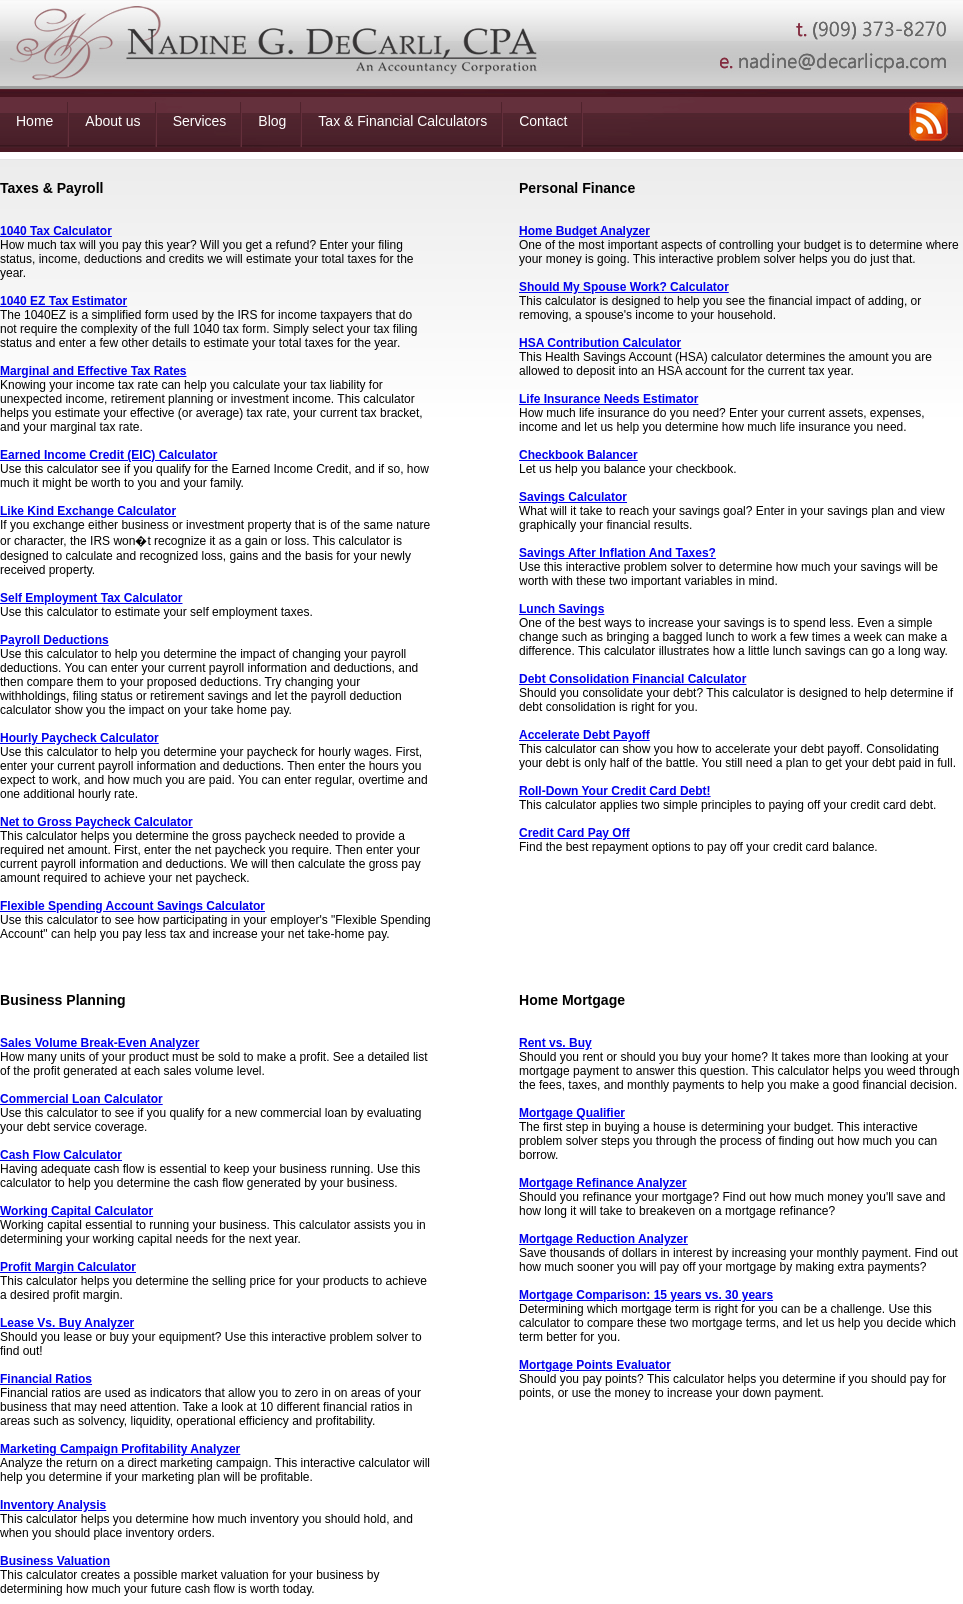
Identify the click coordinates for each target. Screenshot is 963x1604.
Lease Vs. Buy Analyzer (67, 1323)
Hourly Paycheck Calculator (79, 738)
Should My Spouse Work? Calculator (624, 287)
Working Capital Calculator (76, 1211)
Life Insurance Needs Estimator (608, 399)
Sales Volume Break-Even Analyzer (99, 1043)
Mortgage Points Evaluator (595, 1365)
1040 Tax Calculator (56, 231)
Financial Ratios (46, 1379)
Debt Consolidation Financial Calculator (632, 679)
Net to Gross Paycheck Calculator (96, 822)
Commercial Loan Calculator (81, 1099)
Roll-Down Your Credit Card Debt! (615, 791)
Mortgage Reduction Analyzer (603, 1239)
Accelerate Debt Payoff (584, 735)
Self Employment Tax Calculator (91, 598)
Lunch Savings (561, 609)
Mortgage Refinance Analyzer (603, 1183)
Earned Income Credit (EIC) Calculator (108, 455)
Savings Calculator (573, 497)
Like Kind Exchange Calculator (88, 511)
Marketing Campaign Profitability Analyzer (120, 1449)
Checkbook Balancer (578, 455)
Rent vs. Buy (555, 1043)
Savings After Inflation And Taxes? (617, 553)
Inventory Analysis (53, 1505)
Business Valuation (55, 1561)
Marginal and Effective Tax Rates (93, 371)
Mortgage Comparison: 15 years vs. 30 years (646, 1295)
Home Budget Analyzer (584, 231)
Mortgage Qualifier (572, 1113)
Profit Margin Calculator (68, 1267)
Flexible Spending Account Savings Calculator (132, 906)
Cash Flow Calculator (61, 1155)
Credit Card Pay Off (574, 833)
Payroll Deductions (54, 640)
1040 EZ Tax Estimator (63, 301)
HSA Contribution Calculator (600, 343)
